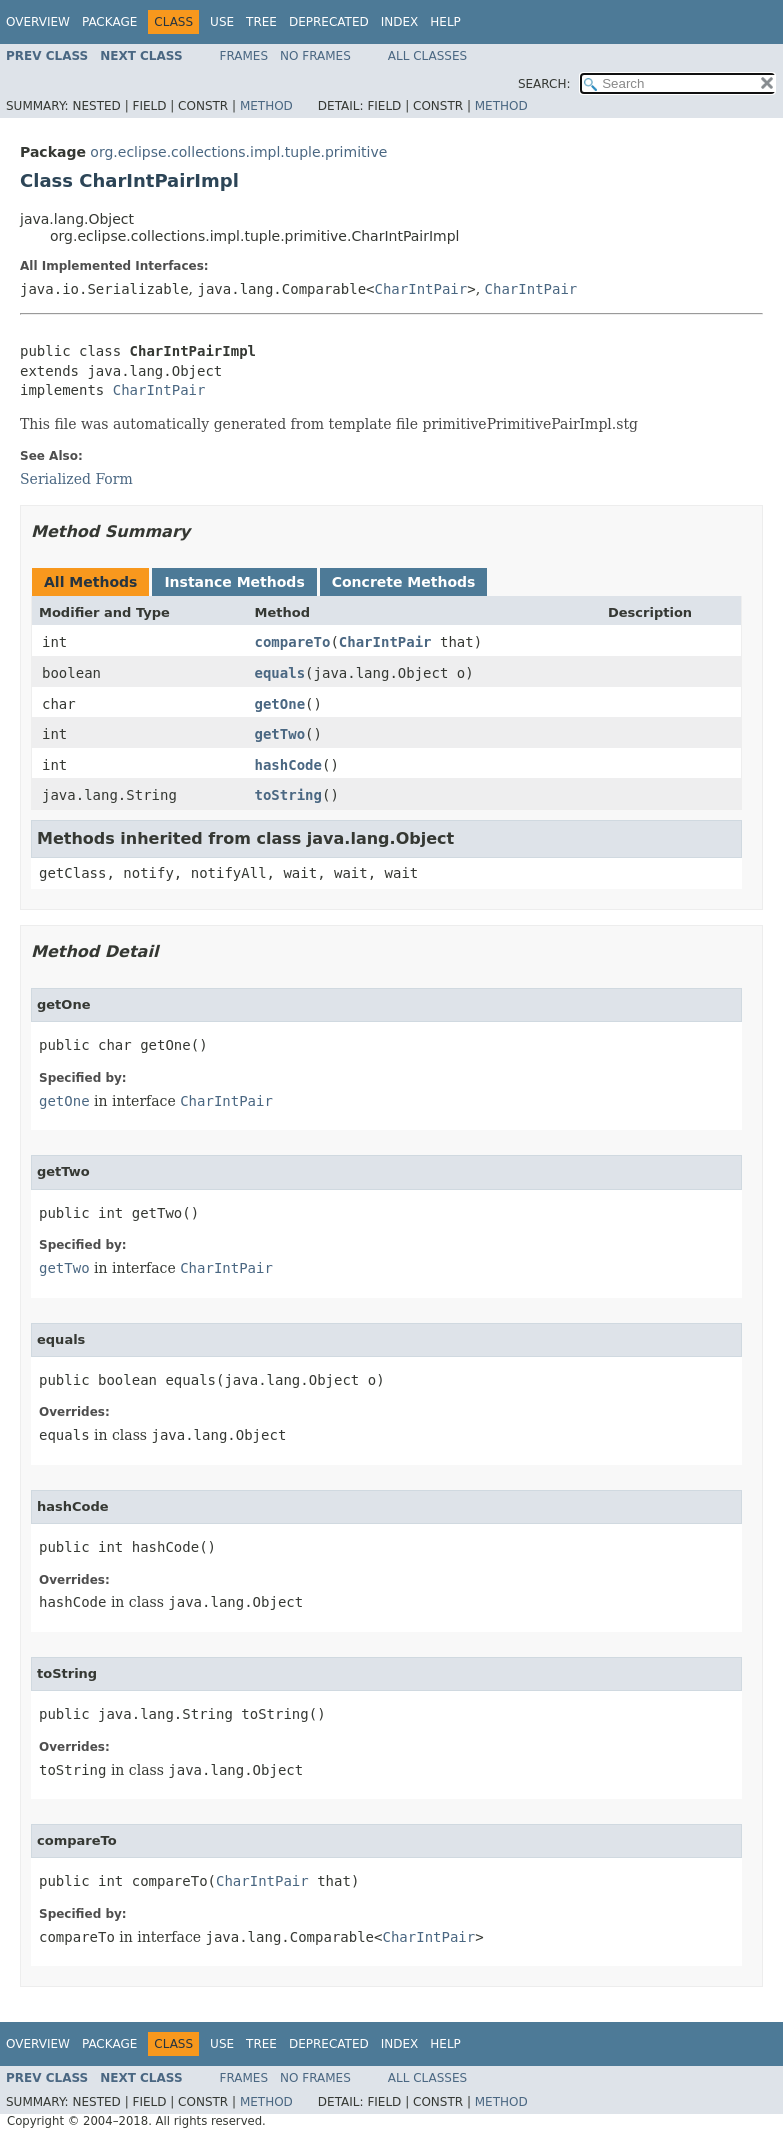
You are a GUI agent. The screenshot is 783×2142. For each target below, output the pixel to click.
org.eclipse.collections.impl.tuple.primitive (238, 152)
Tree (261, 22)
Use (222, 22)
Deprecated (329, 22)
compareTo (293, 642)
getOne (280, 704)
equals (280, 673)
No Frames (315, 56)
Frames (244, 56)
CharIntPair (421, 289)
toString (288, 795)
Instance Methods (234, 582)
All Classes (427, 56)
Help (445, 22)
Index (400, 22)
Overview (38, 22)
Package (109, 22)
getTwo (280, 734)
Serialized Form (76, 479)
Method (266, 106)
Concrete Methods (404, 582)
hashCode (288, 765)
